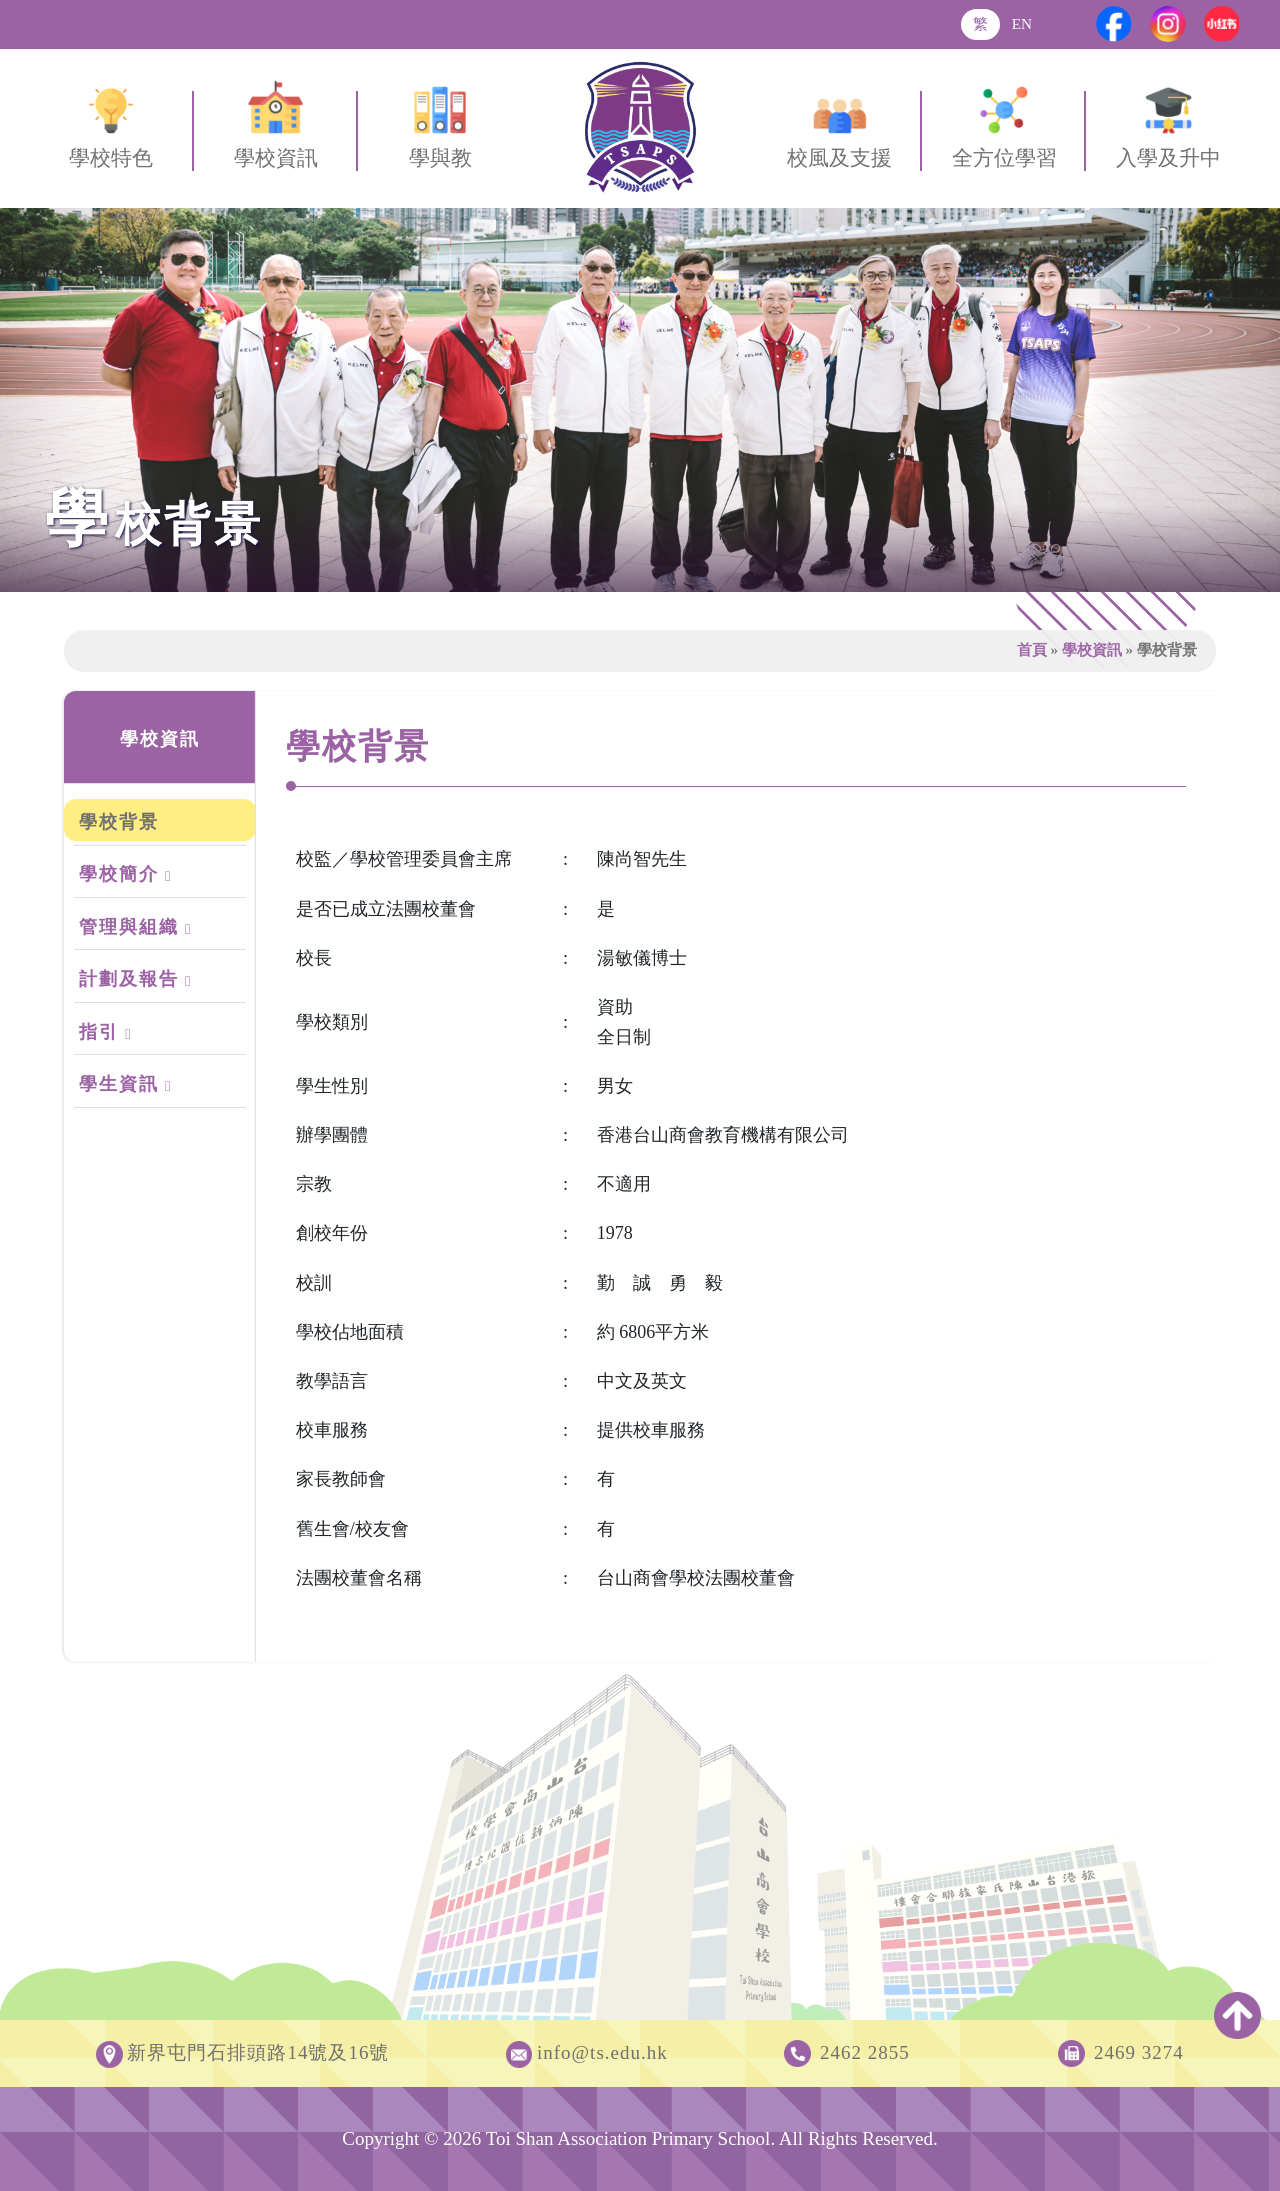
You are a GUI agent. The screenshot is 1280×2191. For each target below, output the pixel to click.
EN (1022, 23)
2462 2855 (865, 2052)
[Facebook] (1114, 24)
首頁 (1032, 649)
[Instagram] (1168, 24)
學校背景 (119, 822)
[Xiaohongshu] (1222, 24)
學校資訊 (1092, 649)
